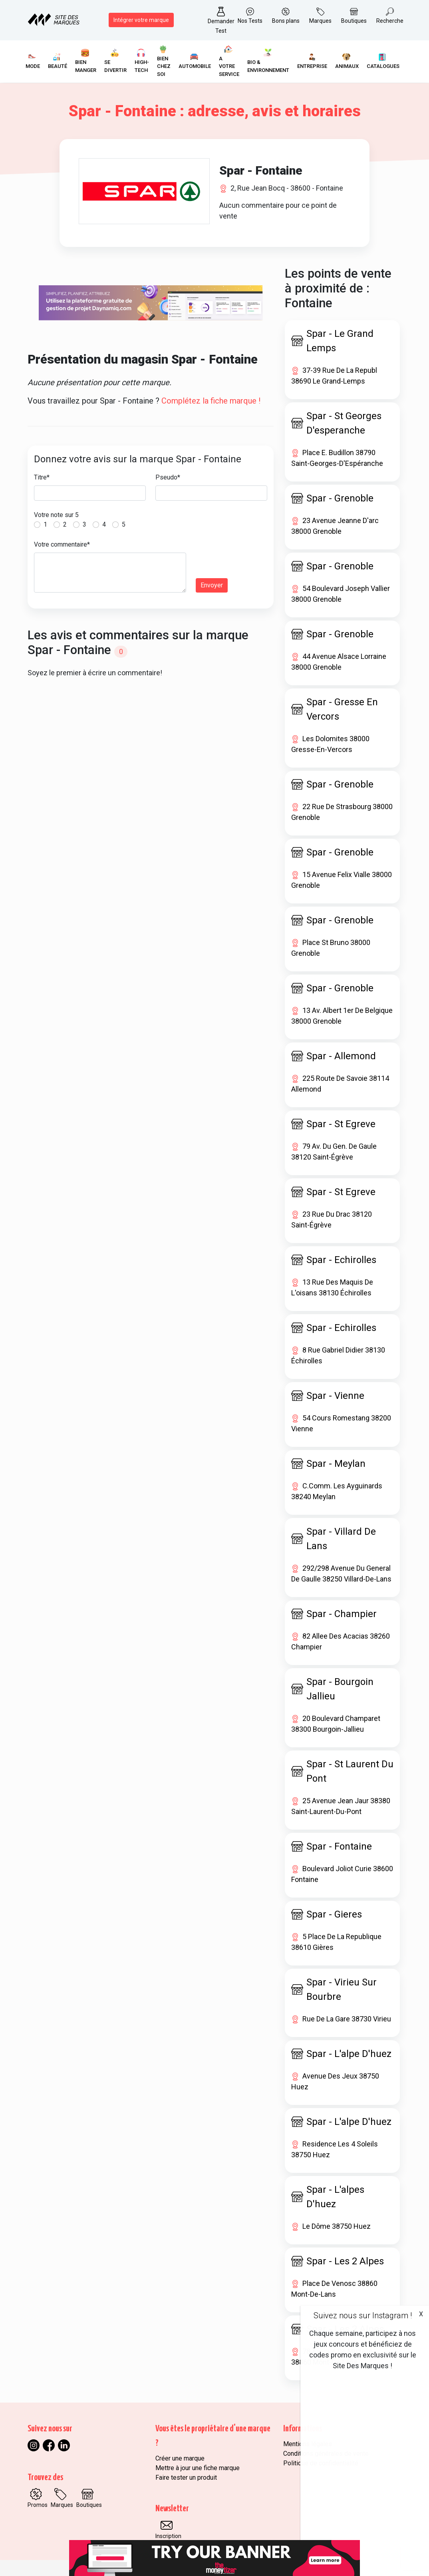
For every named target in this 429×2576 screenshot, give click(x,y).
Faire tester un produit (186, 2477)
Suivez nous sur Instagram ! (363, 2315)
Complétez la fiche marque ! (210, 401)
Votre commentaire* (62, 544)
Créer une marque (180, 2458)
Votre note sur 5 (56, 515)
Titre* (42, 477)
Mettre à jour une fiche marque (197, 2468)
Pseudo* (167, 477)
